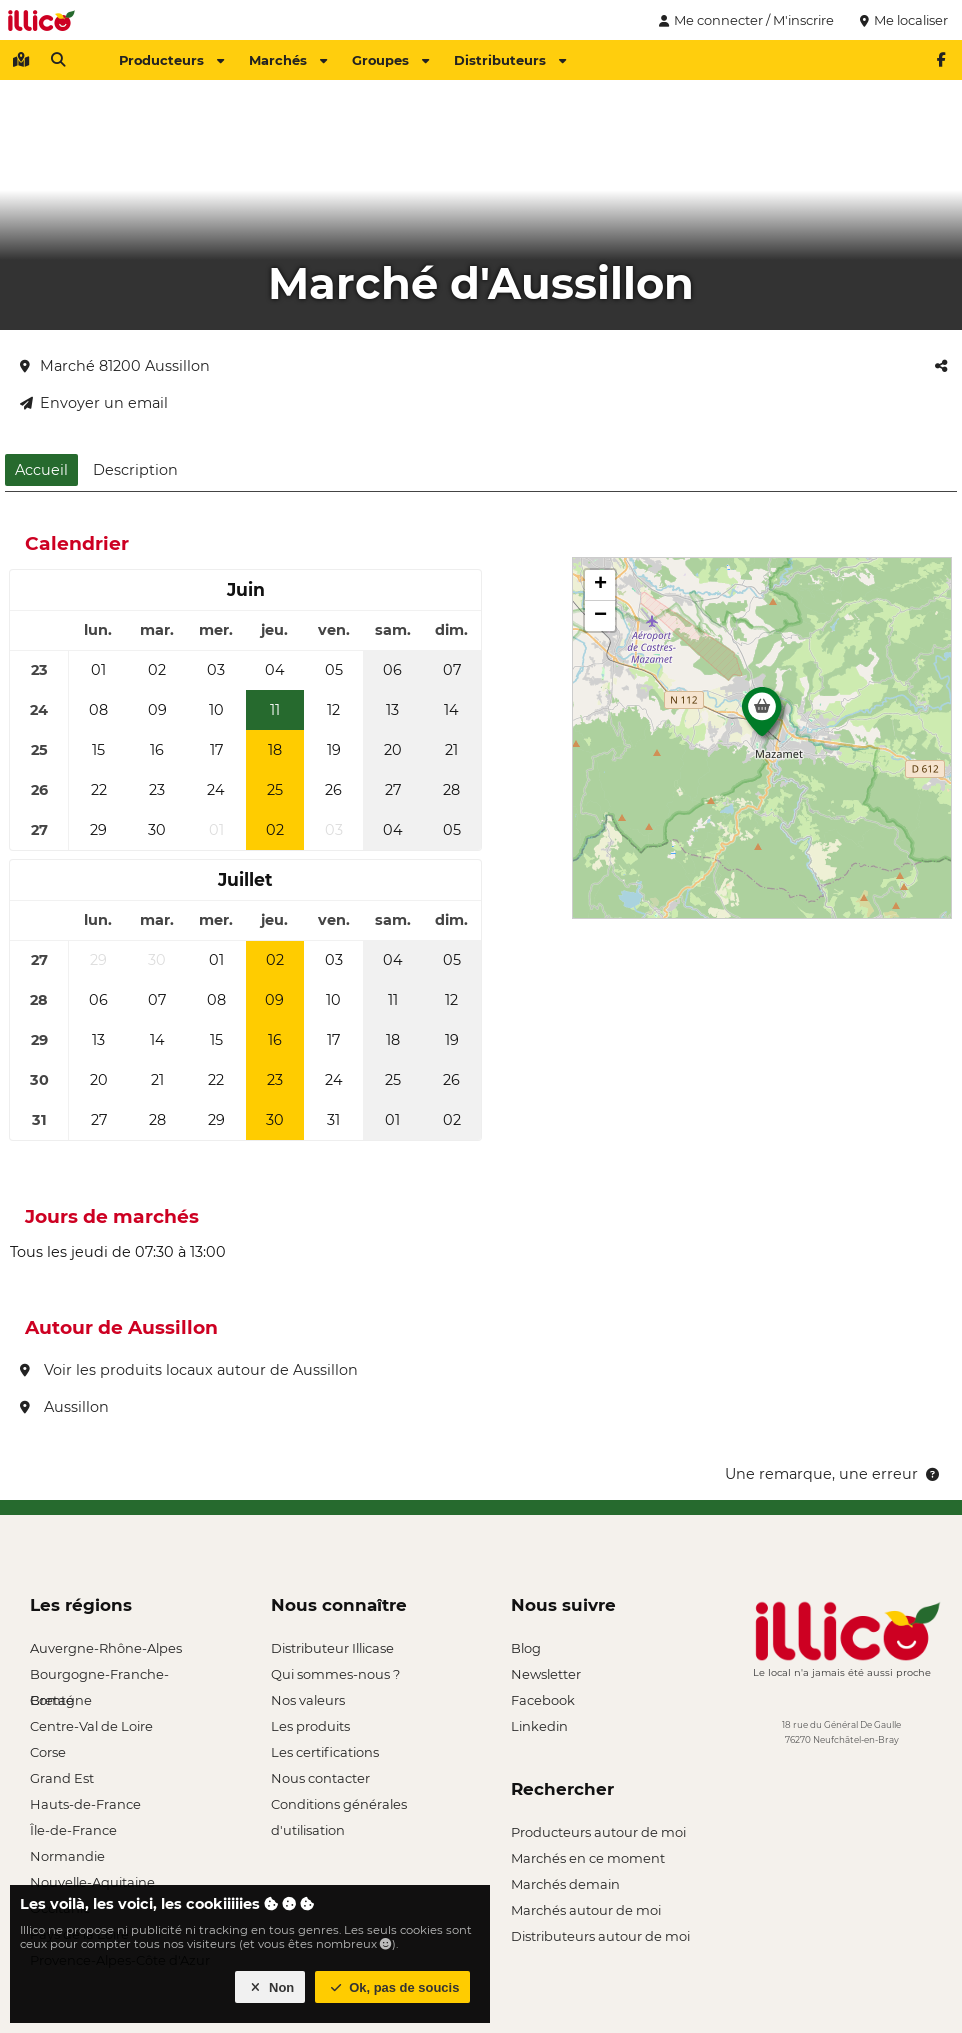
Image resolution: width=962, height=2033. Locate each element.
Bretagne (61, 1700)
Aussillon (64, 1407)
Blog (526, 1648)
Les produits (310, 1726)
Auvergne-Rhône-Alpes (106, 1648)
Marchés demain (565, 1884)
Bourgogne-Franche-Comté (99, 1676)
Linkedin (539, 1726)
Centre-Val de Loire (91, 1726)
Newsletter (546, 1674)
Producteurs (171, 60)
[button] (762, 717)
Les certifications (325, 1752)
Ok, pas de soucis (393, 1987)
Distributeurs (510, 60)
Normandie (67, 1856)
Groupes (390, 60)
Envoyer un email (94, 403)
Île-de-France (73, 1830)
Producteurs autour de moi (598, 1832)
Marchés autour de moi (586, 1910)
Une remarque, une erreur (833, 1474)
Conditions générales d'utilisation (339, 1806)
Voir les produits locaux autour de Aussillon (189, 1370)
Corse (48, 1752)
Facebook (543, 1700)
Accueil (41, 470)
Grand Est (62, 1778)
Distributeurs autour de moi (600, 1936)
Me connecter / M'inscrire (744, 20)
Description (135, 470)
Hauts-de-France (85, 1804)
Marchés (288, 60)
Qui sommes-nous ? (335, 1674)
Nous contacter (320, 1778)
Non (270, 1987)
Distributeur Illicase (332, 1648)
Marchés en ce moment (588, 1858)
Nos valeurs (308, 1700)
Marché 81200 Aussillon (115, 366)
